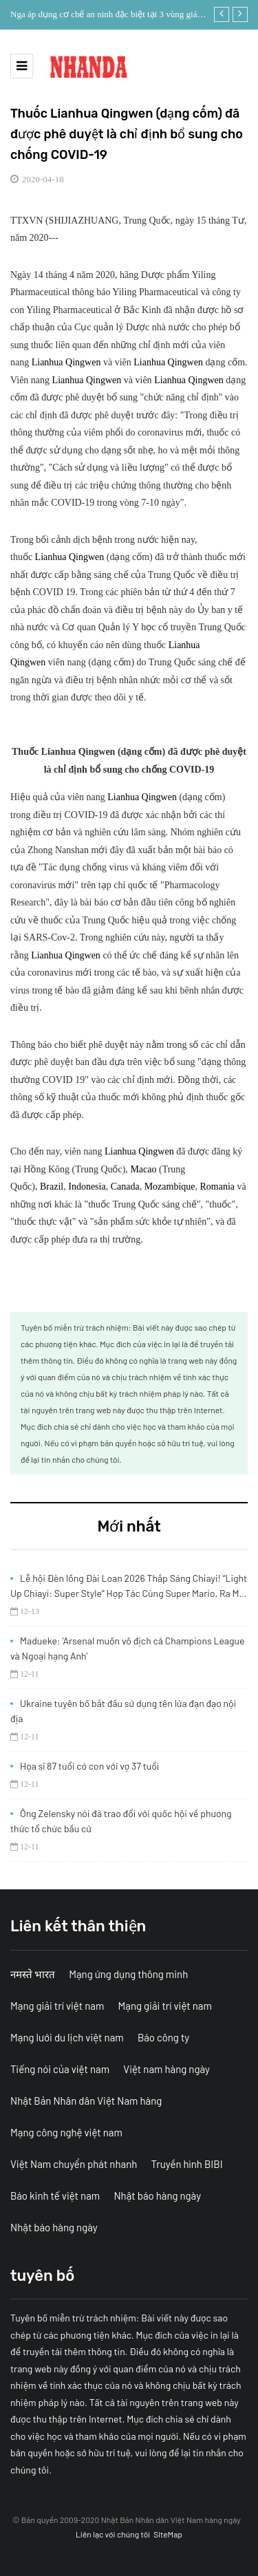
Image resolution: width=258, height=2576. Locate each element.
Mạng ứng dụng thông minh (128, 1974)
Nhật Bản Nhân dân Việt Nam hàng (86, 2100)
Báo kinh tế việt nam (55, 2195)
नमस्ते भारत (32, 1974)
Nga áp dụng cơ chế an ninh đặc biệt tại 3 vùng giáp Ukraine (106, 16)
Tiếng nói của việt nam (59, 2069)
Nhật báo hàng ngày (157, 2195)
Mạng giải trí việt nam (57, 2005)
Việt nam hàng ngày (166, 2069)
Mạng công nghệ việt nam (66, 2132)
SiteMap (167, 2534)
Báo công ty (163, 2037)
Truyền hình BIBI (187, 2164)
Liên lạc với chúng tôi (113, 2534)
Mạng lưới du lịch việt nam (67, 2037)
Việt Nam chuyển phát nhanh (73, 2164)
